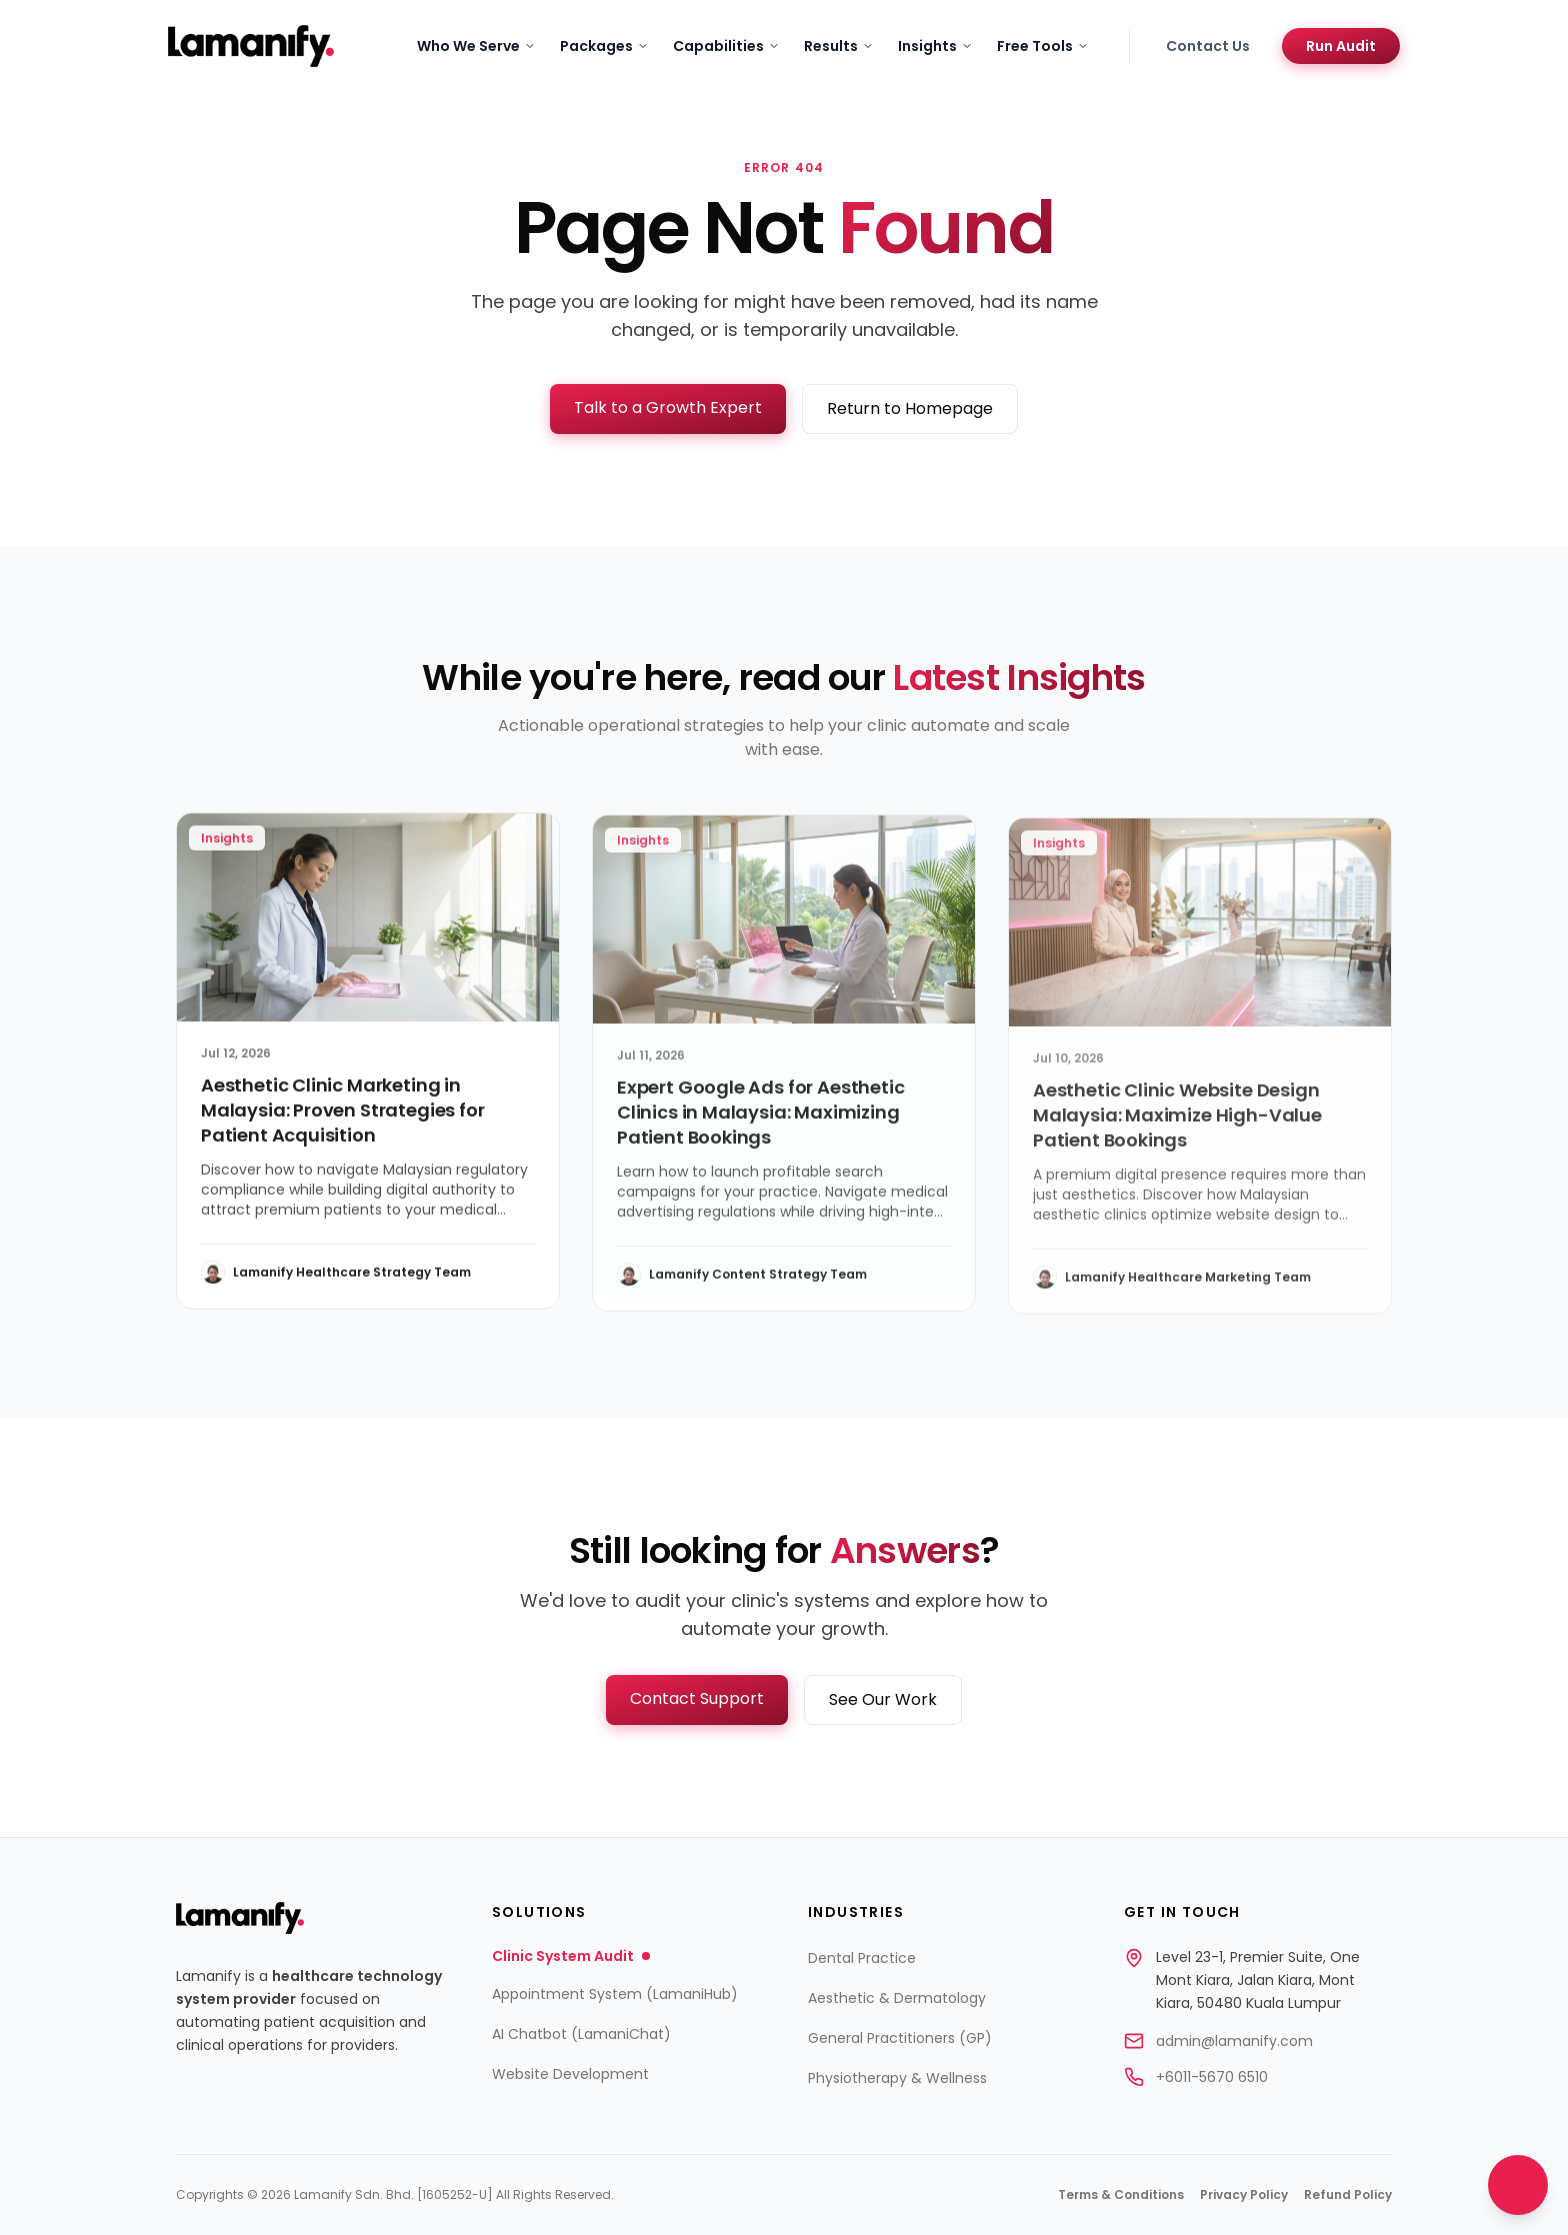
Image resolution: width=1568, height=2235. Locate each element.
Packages (604, 46)
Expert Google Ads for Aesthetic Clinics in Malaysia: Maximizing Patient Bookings (760, 1122)
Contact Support (697, 1698)
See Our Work (883, 1699)
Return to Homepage (910, 408)
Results (839, 46)
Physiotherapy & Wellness (897, 2078)
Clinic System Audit (571, 1956)
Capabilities (726, 46)
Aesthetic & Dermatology (897, 1998)
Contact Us (1208, 46)
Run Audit (1341, 46)
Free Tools (1043, 46)
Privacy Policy (1244, 2195)
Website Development (570, 2074)
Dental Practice (862, 1958)
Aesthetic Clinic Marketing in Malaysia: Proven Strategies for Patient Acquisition (342, 1117)
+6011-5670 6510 (1212, 2077)
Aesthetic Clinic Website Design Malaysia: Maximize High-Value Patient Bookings (1177, 1129)
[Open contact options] (1518, 2185)
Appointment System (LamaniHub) (615, 1994)
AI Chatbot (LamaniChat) (581, 2034)
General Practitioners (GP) (900, 2038)
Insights (935, 46)
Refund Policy (1348, 2195)
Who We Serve (476, 46)
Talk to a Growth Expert (668, 407)
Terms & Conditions (1121, 2195)
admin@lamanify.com (1234, 2041)
